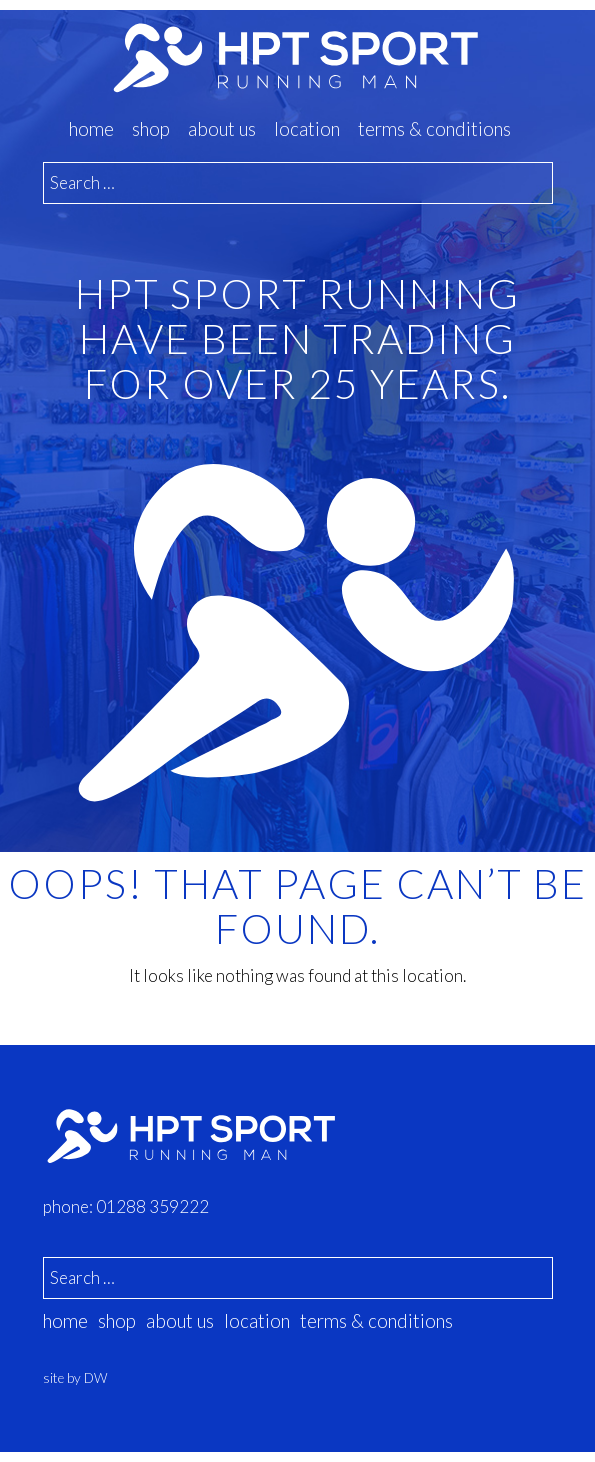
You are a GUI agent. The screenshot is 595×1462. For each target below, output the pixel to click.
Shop (151, 129)
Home (91, 129)
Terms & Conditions (434, 129)
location (307, 129)
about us (222, 129)
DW (95, 1378)
